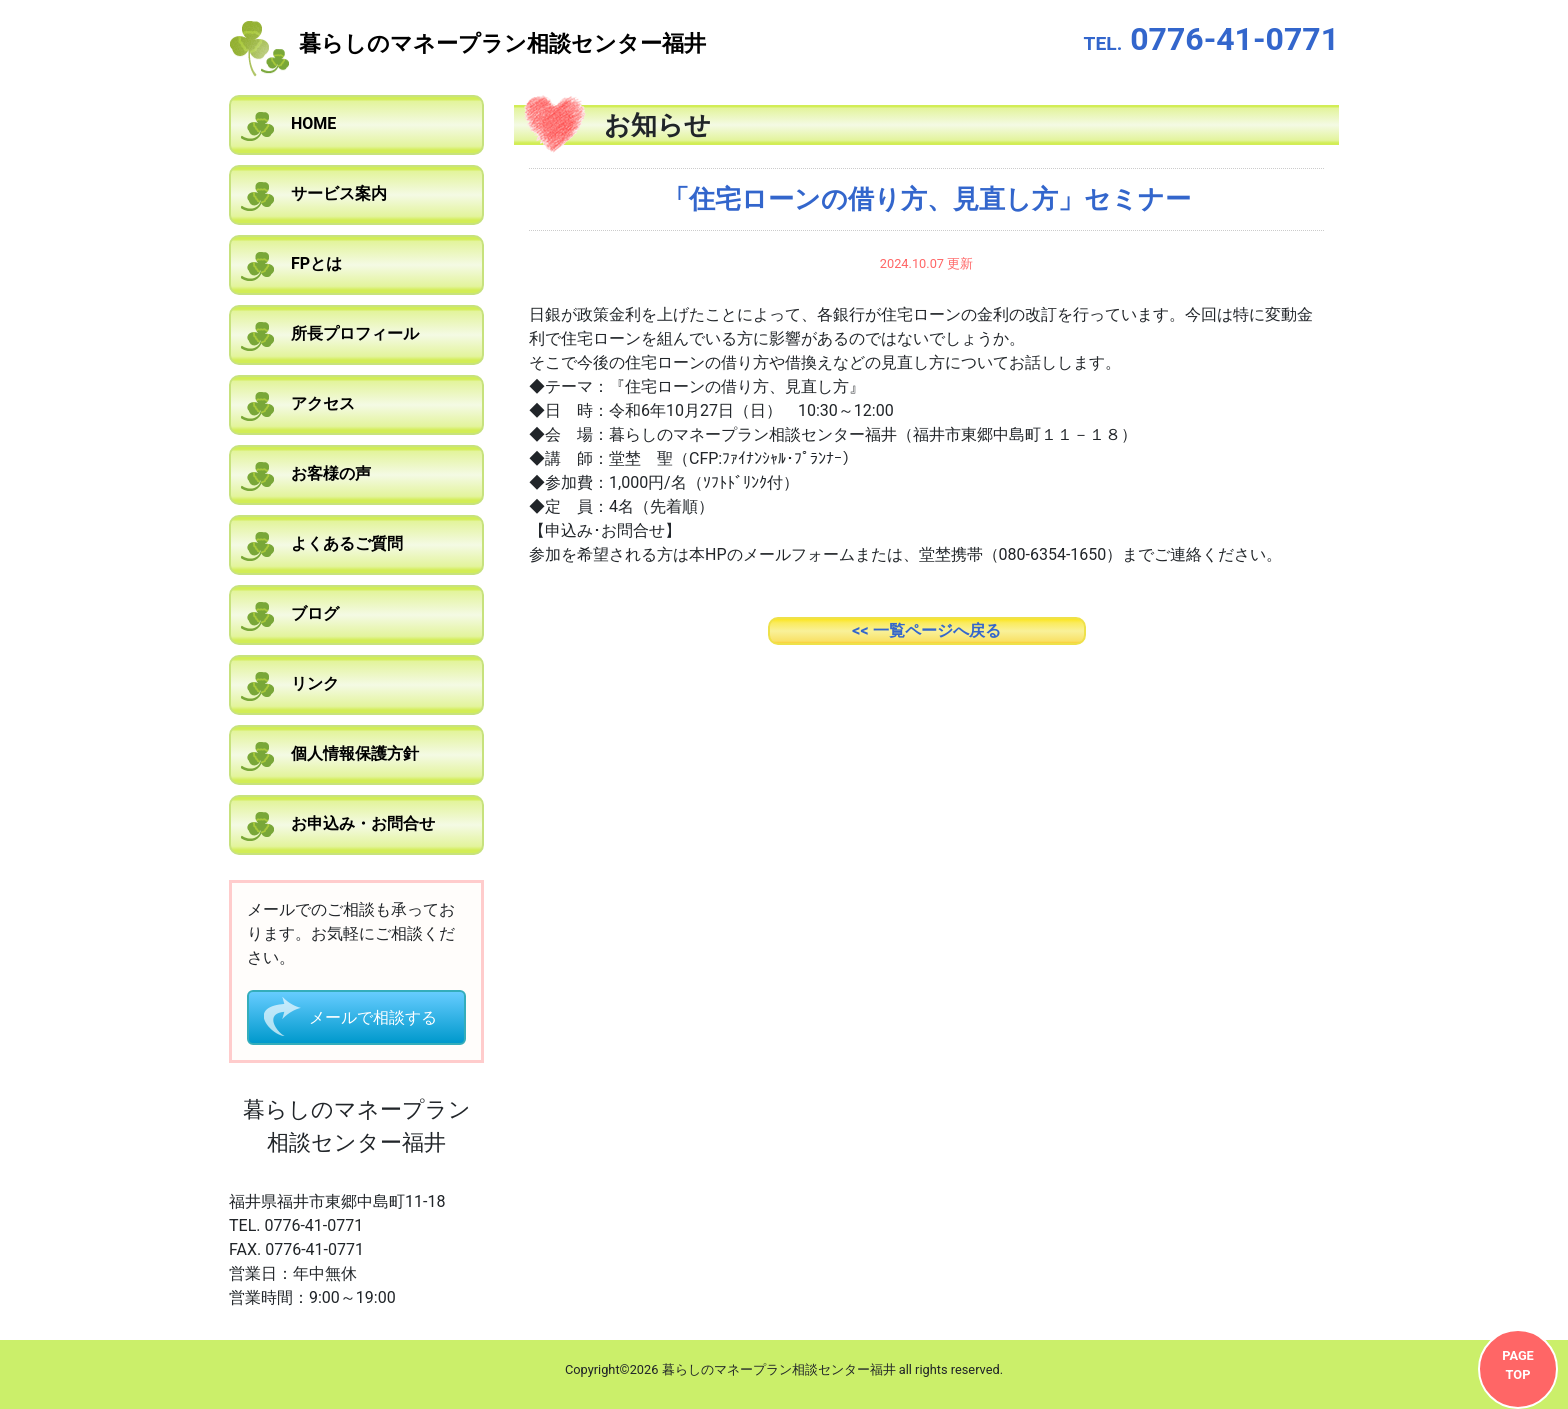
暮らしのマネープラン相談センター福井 (502, 43)
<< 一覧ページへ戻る (926, 630)
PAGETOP (1518, 1365)
